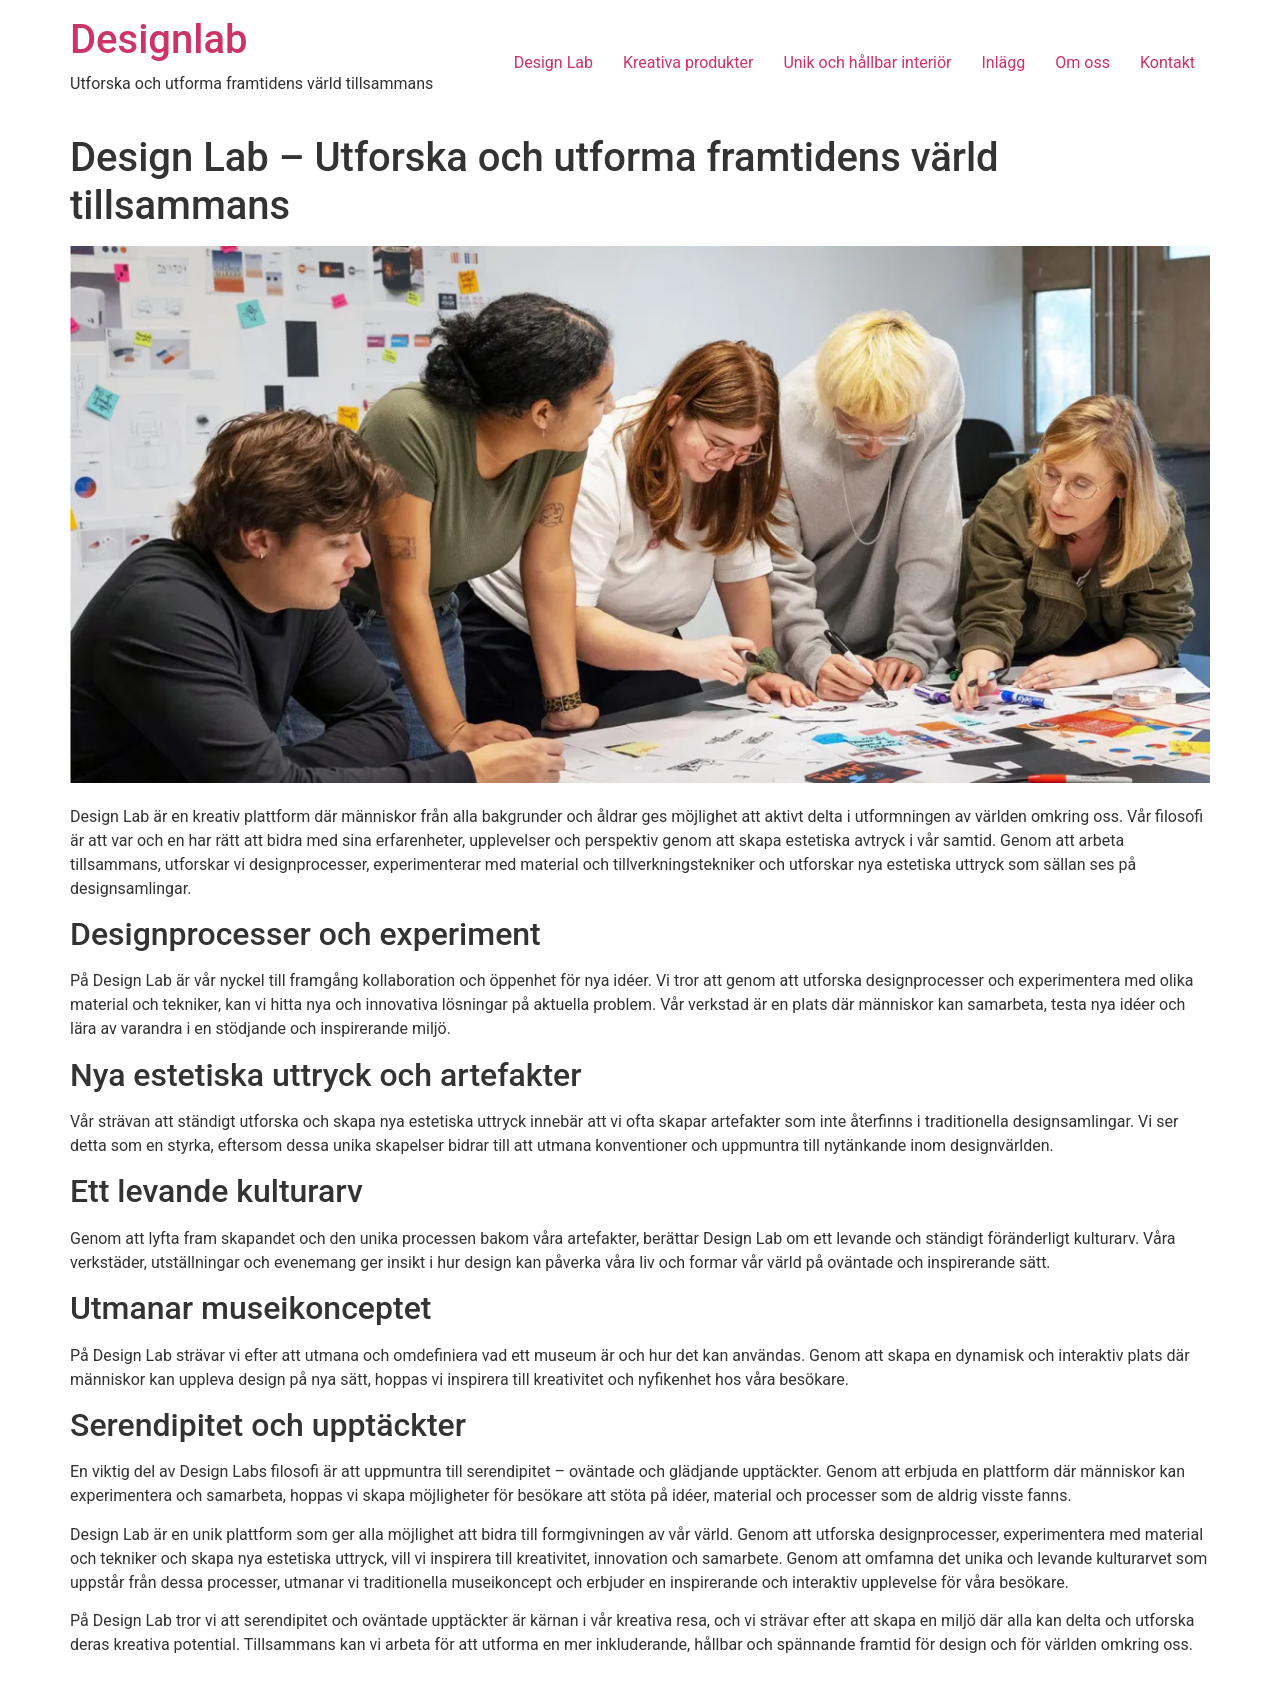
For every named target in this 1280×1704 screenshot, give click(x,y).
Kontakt (1167, 62)
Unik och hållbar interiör (867, 62)
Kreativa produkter (688, 62)
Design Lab (553, 62)
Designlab (159, 39)
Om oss (1082, 62)
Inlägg (1004, 62)
